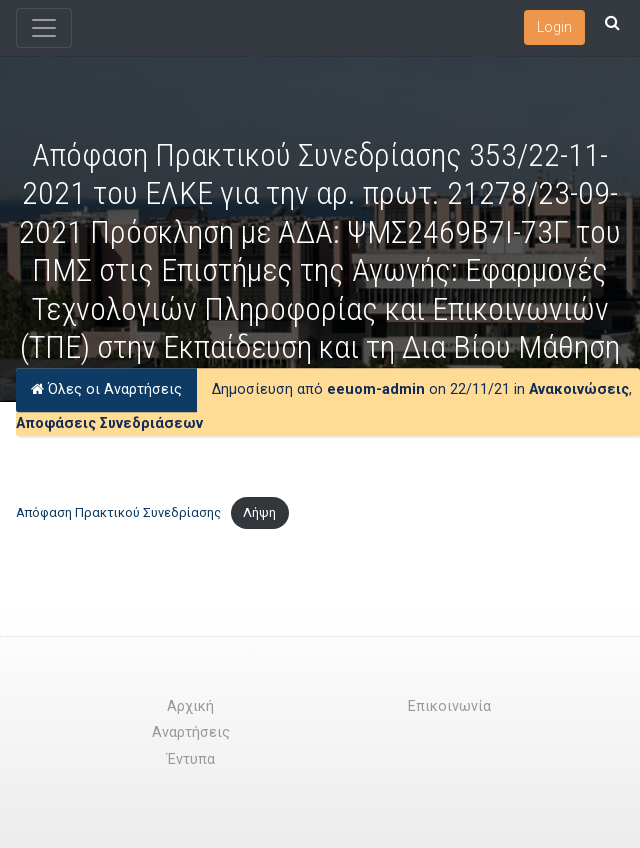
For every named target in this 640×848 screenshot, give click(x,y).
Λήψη (259, 512)
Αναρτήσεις (191, 732)
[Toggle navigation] (44, 28)
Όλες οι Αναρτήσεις (106, 390)
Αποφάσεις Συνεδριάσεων (109, 423)
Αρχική (190, 706)
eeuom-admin (376, 390)
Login (554, 27)
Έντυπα (191, 759)
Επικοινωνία (449, 706)
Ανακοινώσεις (579, 390)
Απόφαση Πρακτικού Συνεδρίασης (118, 512)
